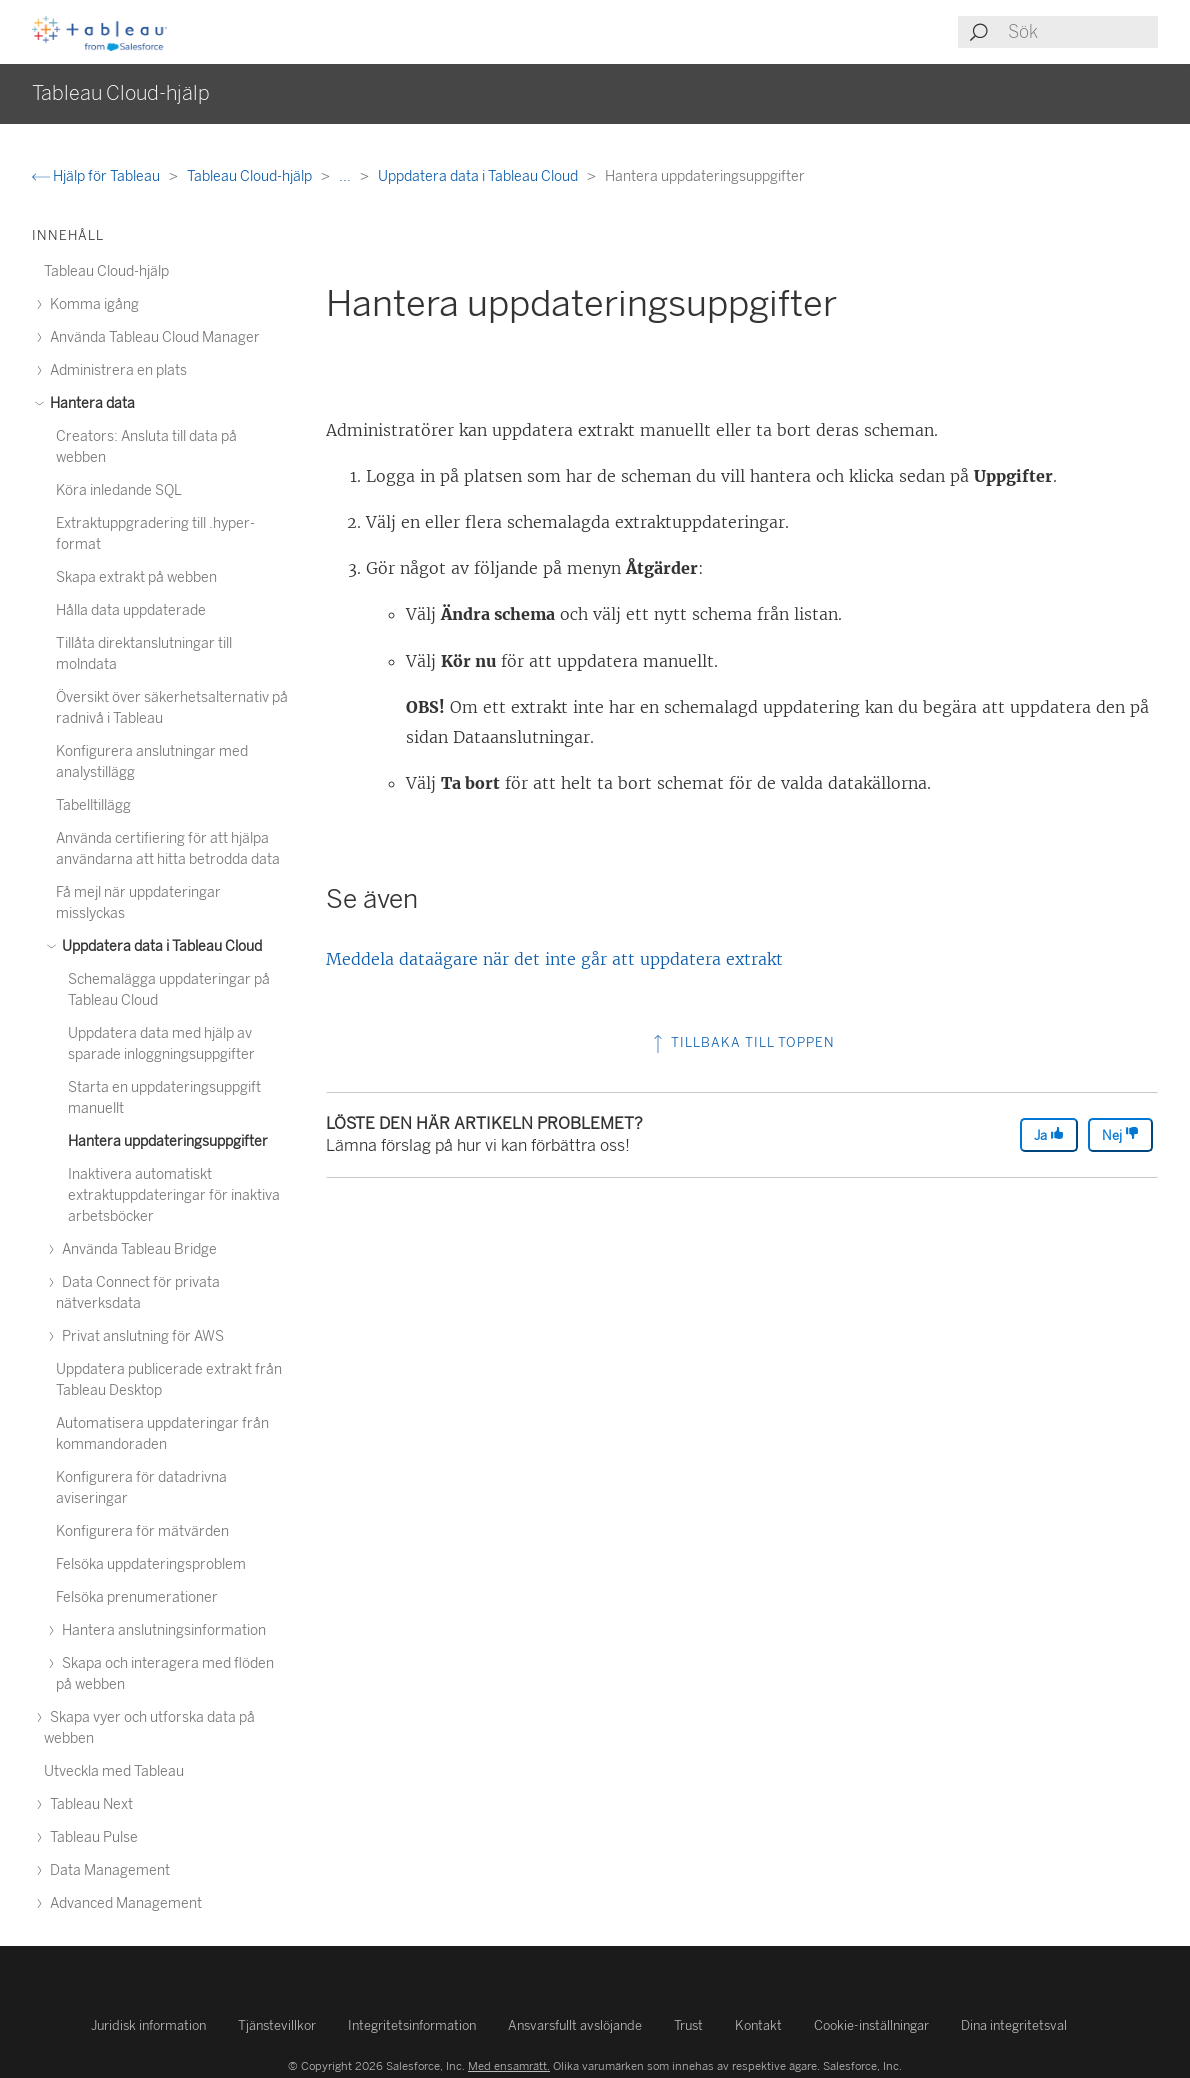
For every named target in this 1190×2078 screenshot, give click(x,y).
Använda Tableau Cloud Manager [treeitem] (152, 337)
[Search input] (1082, 32)
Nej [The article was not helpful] (1120, 1134)
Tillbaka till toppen (742, 1042)
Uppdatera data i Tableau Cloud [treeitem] (159, 946)
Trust (688, 2025)
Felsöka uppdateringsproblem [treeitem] (151, 1564)
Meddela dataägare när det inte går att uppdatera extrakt (554, 959)
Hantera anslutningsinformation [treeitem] (161, 1630)
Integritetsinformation (412, 2025)
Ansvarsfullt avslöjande (575, 2025)
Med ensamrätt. (509, 2066)
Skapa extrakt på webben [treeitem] (136, 577)
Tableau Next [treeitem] (88, 1804)
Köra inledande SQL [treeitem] (119, 490)
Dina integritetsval (1014, 2025)
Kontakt (758, 2025)
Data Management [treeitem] (107, 1870)
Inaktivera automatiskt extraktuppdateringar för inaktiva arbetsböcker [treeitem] (174, 1195)
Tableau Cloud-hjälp (251, 176)
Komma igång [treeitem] (91, 304)
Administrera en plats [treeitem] (115, 370)
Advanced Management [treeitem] (123, 1903)
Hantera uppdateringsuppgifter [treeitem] (168, 1141)
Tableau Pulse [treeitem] (91, 1837)
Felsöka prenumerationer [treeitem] (137, 1597)
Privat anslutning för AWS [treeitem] (140, 1336)
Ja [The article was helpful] (1049, 1134)
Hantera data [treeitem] (89, 403)
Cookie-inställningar (871, 2025)
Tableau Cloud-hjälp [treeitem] (106, 271)
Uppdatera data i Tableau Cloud (479, 176)
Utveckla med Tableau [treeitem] (114, 1771)
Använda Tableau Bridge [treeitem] (136, 1249)
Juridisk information (148, 2025)
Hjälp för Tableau (97, 176)
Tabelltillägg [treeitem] (93, 805)
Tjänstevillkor (277, 2025)
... (346, 176)
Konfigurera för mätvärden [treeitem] (142, 1531)
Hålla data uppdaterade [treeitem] (131, 610)
